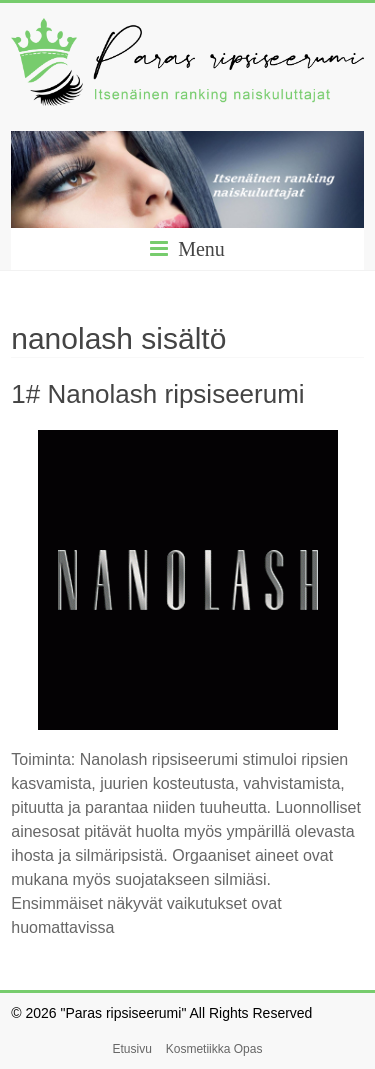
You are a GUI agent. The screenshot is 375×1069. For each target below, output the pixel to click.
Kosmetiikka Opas (214, 1049)
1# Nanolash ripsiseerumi (157, 394)
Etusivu (132, 1049)
